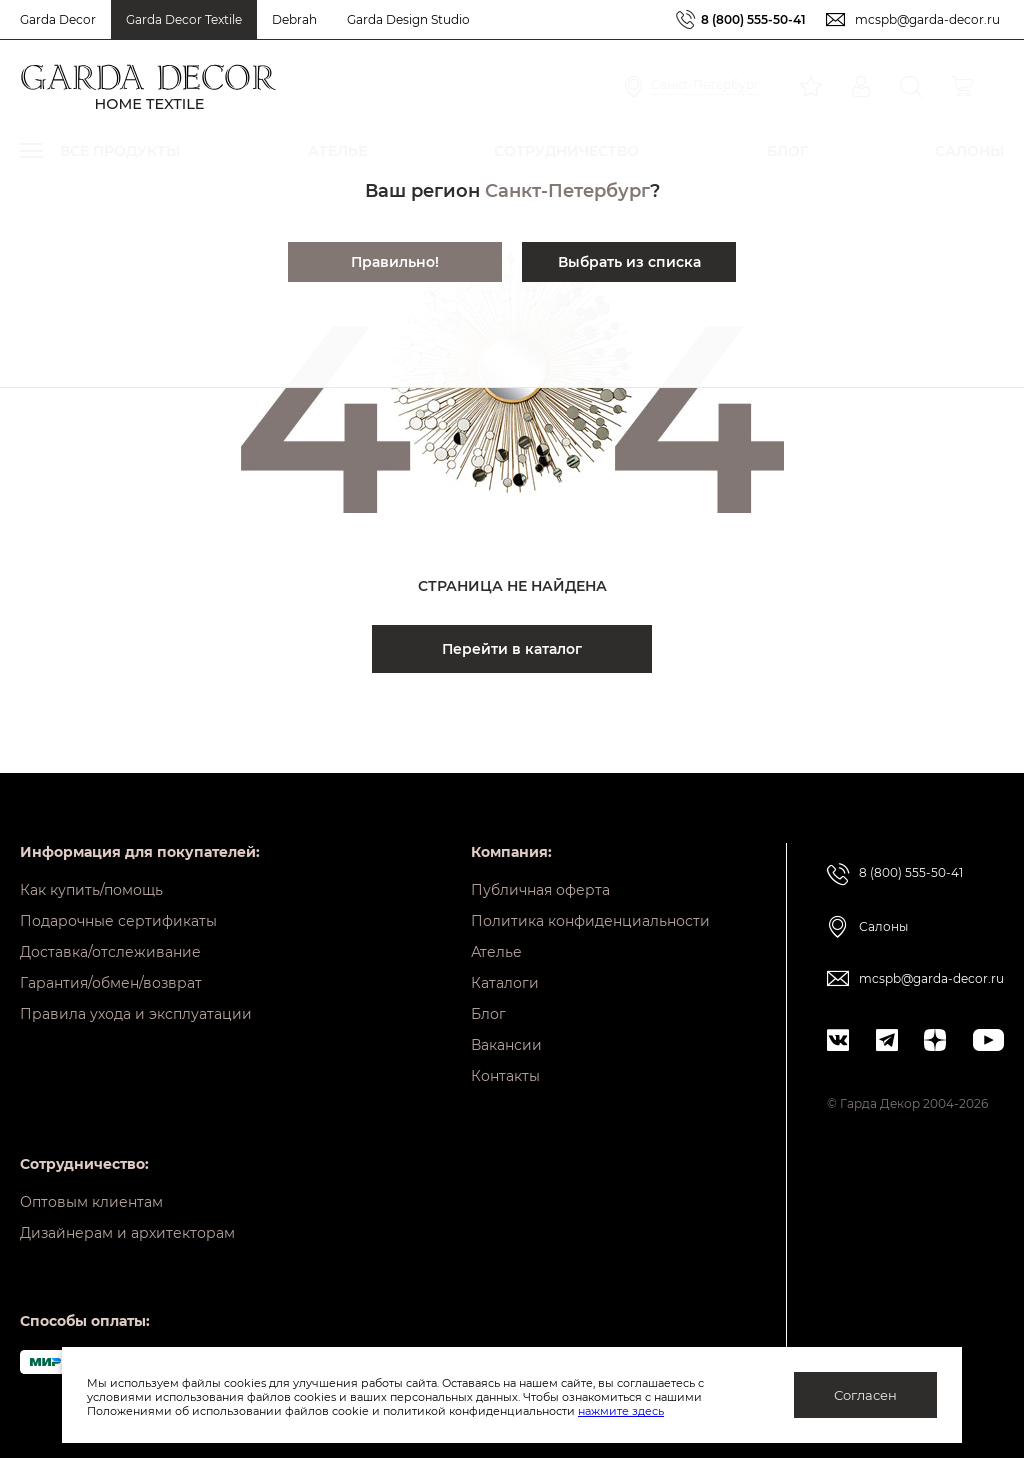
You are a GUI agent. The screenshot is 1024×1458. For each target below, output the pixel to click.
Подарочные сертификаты (118, 921)
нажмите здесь (621, 1411)
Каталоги (505, 983)
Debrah (294, 19)
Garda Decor (58, 19)
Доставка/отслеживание (110, 952)
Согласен (865, 1395)
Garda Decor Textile (184, 19)
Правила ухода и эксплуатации (136, 1014)
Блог (488, 1014)
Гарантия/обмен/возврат (111, 983)
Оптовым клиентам (91, 1202)
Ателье (496, 952)
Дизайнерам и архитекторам (127, 1233)
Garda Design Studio (408, 19)
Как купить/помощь (91, 890)
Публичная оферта (540, 890)
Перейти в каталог (512, 649)
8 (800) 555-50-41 (753, 19)
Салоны (883, 926)
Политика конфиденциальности (590, 921)
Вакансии (506, 1045)
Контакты (505, 1076)
